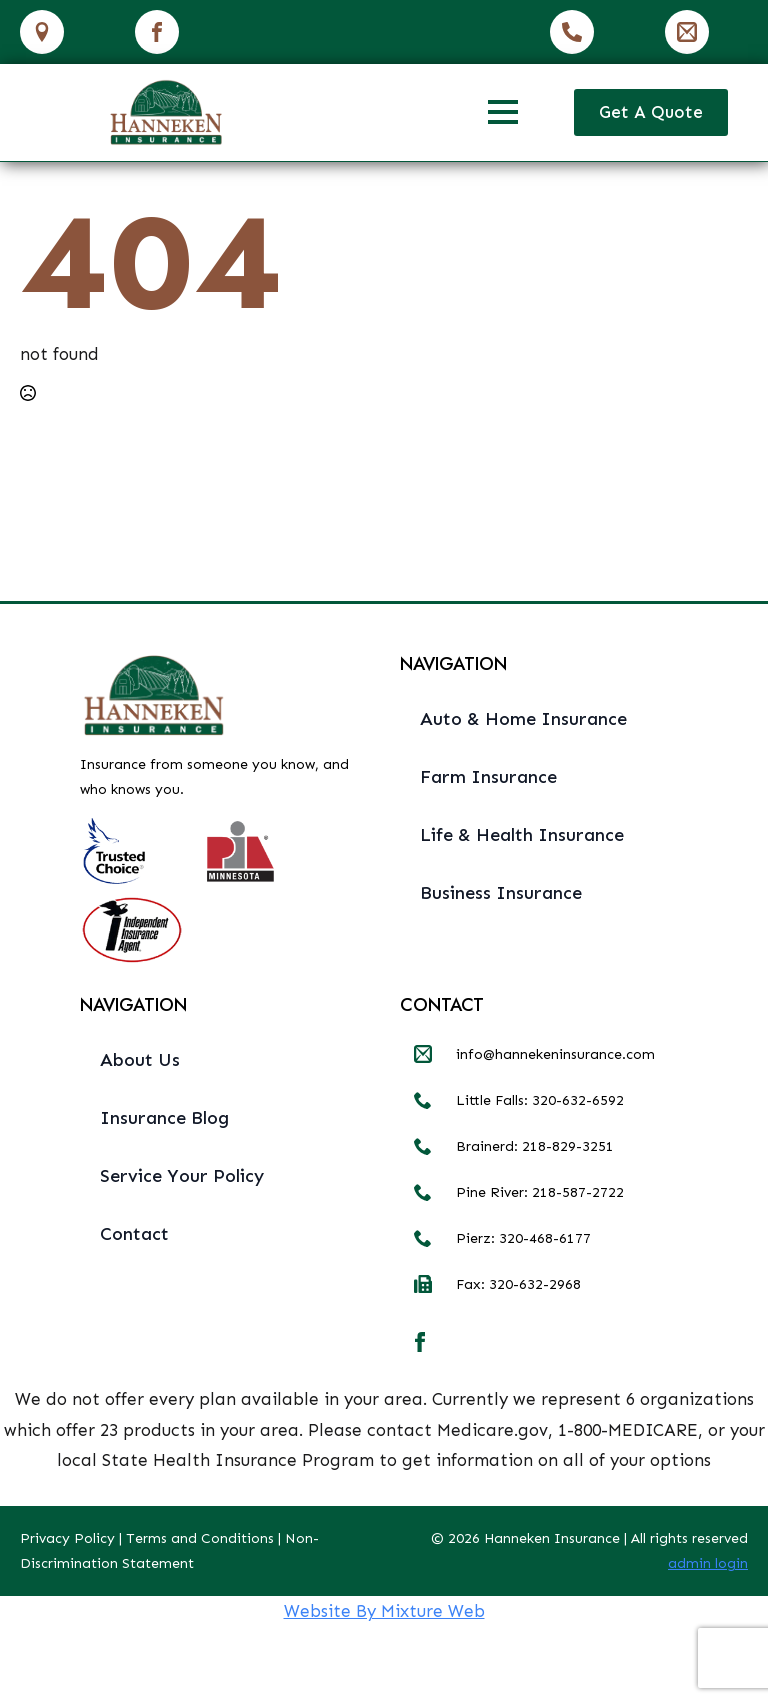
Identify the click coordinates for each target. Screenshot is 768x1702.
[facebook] (420, 1342)
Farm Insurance (488, 777)
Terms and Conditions (200, 1538)
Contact (134, 1234)
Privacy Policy (67, 1538)
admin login (708, 1563)
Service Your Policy (182, 1176)
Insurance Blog (164, 1118)
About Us (140, 1060)
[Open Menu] (503, 112)
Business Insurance (501, 893)
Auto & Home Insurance (523, 719)
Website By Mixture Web (384, 1611)
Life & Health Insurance (522, 835)
